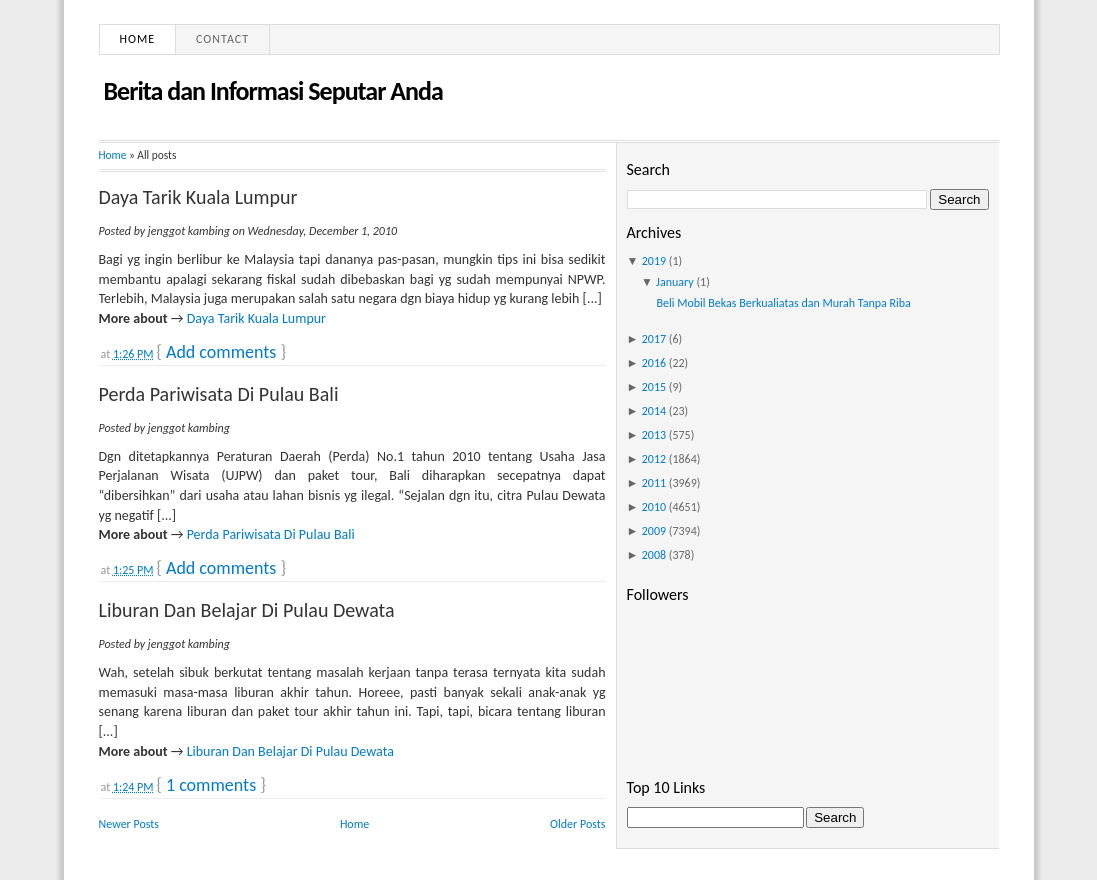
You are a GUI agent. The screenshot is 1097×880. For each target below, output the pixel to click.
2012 (654, 459)
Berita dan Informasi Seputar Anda (273, 91)
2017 (654, 339)
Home (138, 39)
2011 (654, 483)
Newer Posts (129, 824)
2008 (654, 555)
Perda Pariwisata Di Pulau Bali (219, 394)
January (675, 282)
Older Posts (577, 824)
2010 (654, 507)
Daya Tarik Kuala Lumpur (198, 197)
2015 (654, 387)
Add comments (221, 352)
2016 (654, 363)
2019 (654, 261)
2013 (654, 435)
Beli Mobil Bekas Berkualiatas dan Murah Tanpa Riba (783, 303)
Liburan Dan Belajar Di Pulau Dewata (247, 610)
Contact (222, 39)
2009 (654, 531)
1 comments (211, 785)
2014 (654, 411)
